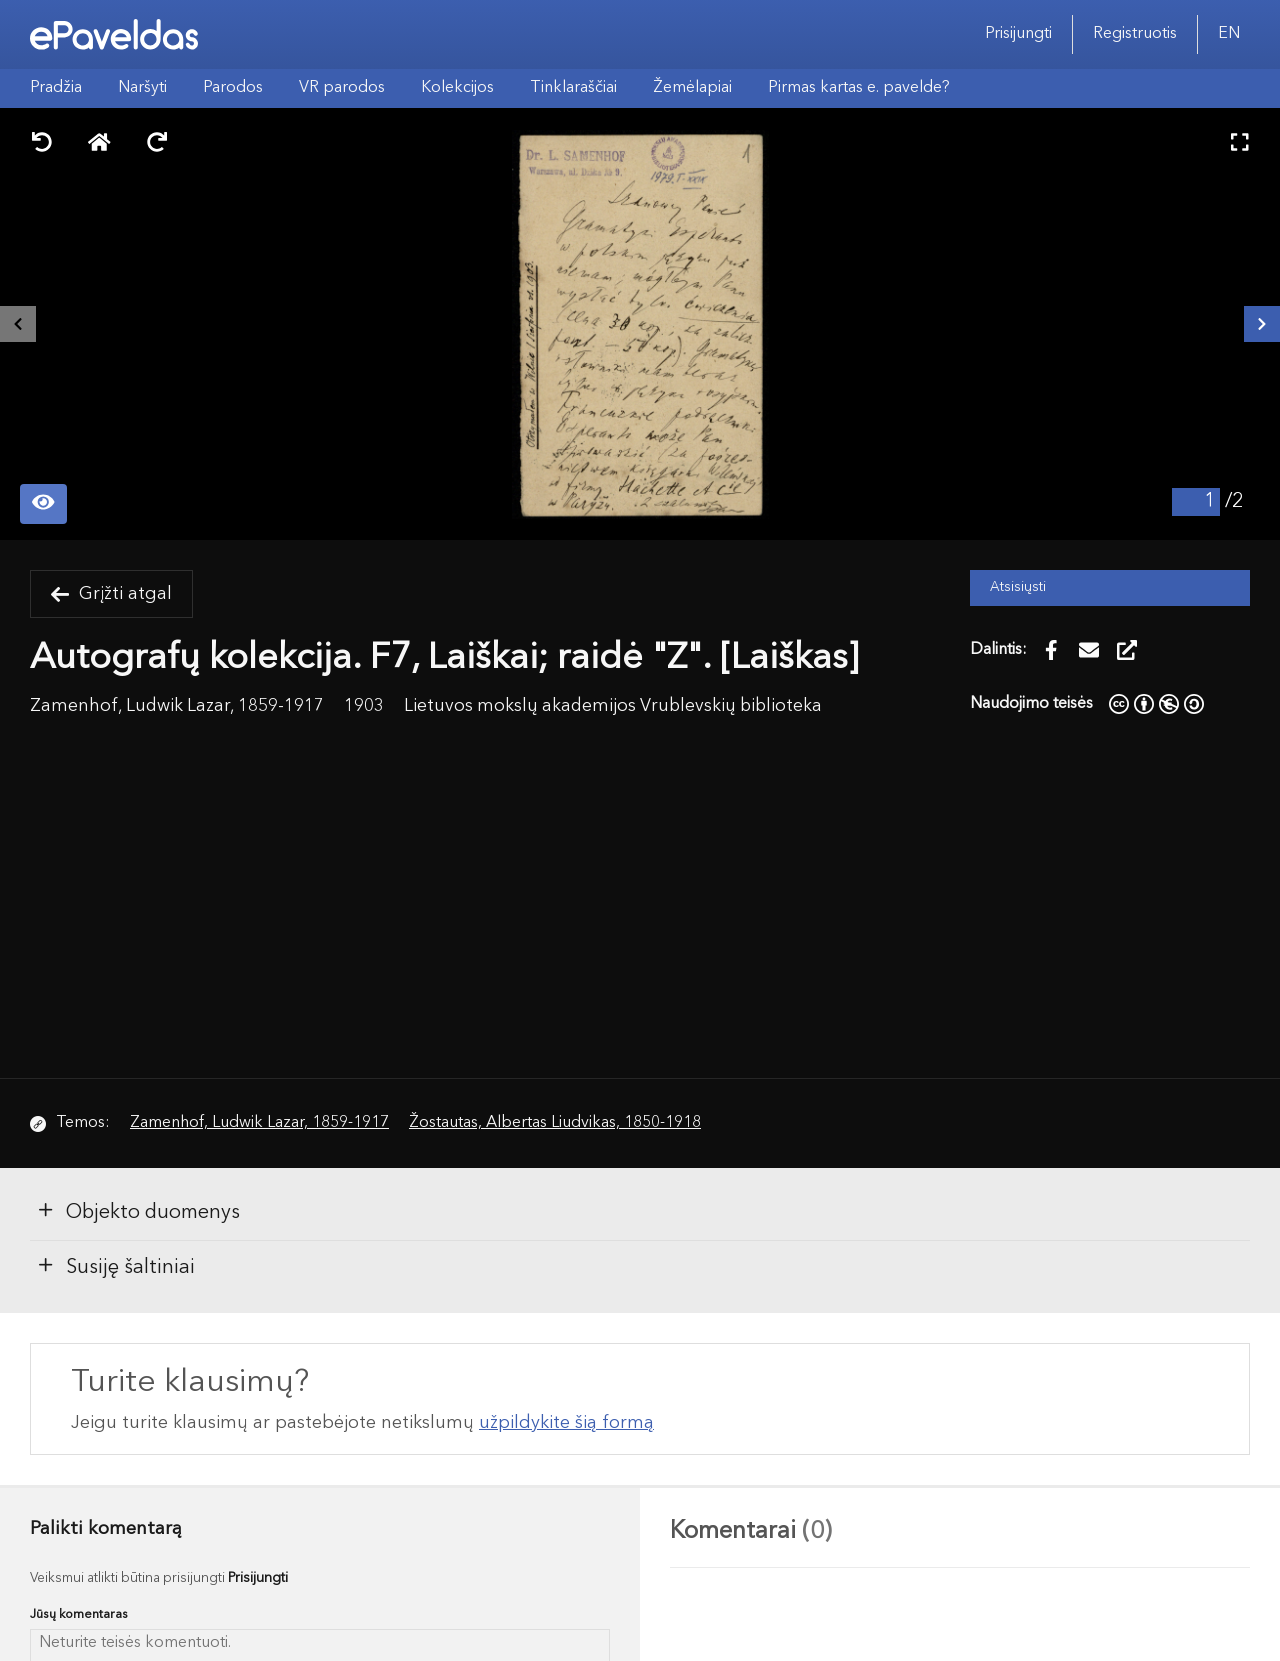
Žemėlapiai (692, 88)
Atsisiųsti (1018, 587)
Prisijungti (1018, 34)
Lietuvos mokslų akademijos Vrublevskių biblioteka (613, 706)
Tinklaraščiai (573, 88)
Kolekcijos (457, 88)
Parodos (233, 88)
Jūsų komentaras (79, 1614)
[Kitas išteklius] (1262, 324)
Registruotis (1135, 34)
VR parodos (342, 88)
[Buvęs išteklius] (18, 324)
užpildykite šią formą (566, 1423)
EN (1229, 34)
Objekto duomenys (138, 1211)
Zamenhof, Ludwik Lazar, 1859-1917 (259, 1123)
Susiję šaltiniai (115, 1266)
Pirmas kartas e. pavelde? (859, 88)
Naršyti (142, 88)
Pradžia (56, 88)
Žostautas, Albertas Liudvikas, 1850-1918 (555, 1123)
